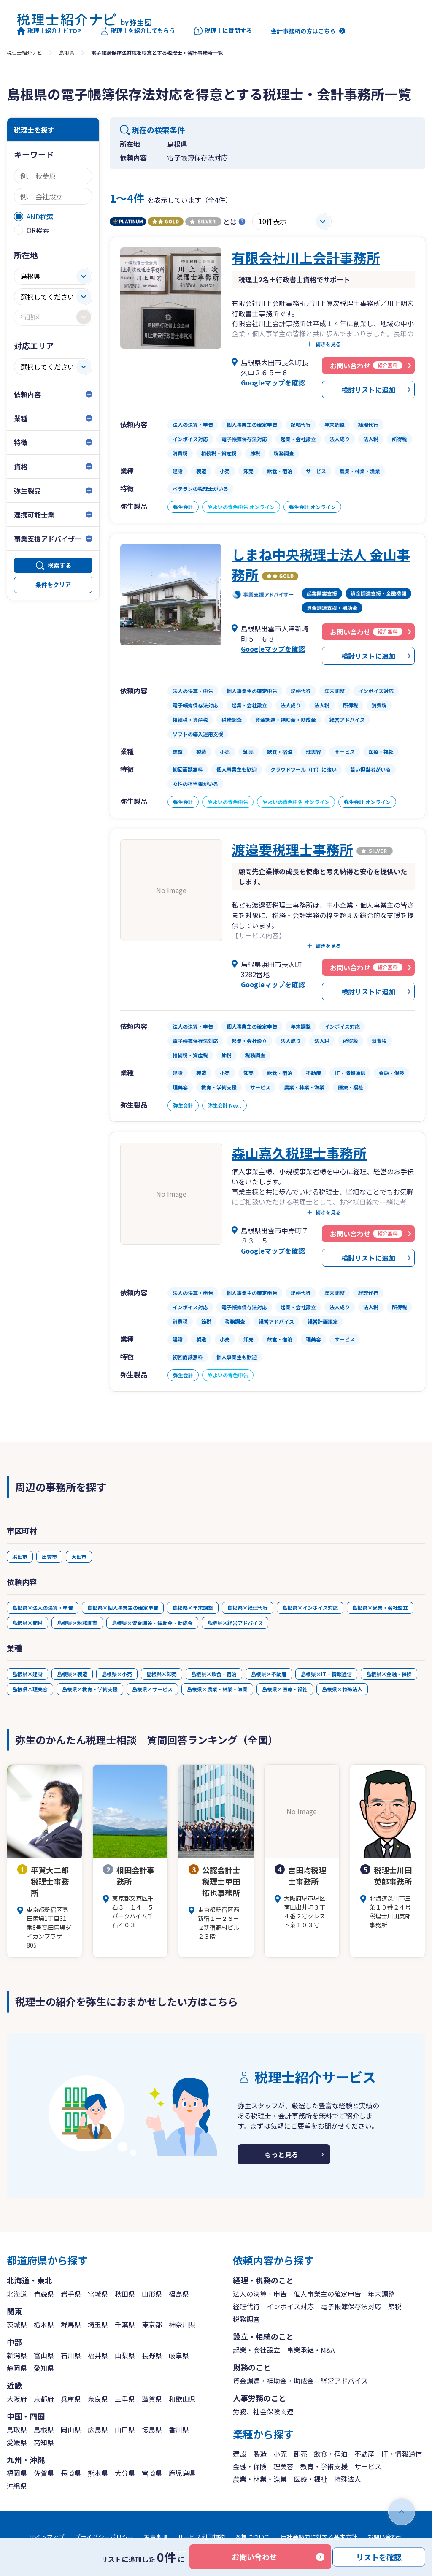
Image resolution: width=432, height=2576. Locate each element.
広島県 (98, 2429)
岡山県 (71, 2429)
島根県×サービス (152, 1689)
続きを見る (328, 344)
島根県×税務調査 (77, 1622)
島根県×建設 (27, 1673)
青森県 (44, 2294)
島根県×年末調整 (193, 1607)
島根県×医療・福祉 (285, 1689)
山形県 (152, 2294)
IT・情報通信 (401, 2454)
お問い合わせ (254, 2556)
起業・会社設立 (256, 2350)
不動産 (364, 2454)
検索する (59, 565)
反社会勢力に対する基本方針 (319, 2537)
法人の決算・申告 (260, 2294)
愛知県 (44, 2368)
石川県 (71, 2355)
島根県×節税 (27, 1622)
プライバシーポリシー (104, 2537)
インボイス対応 (290, 2306)
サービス (367, 2466)
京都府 (44, 2399)
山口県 (125, 2429)
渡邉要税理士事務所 (292, 849)
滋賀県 (152, 2399)
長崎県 (71, 2473)
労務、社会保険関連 (263, 2411)
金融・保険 (250, 2466)
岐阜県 (179, 2355)
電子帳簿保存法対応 (351, 2306)
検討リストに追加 (368, 390)
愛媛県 (17, 2442)
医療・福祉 (310, 2479)
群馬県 (71, 2324)
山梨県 (125, 2355)
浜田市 (19, 1556)
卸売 (300, 2454)
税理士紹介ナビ (24, 52)
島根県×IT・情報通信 (326, 1673)
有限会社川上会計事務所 (306, 257)
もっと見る (281, 2154)
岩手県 (71, 2294)
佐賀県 (44, 2473)
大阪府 (17, 2399)
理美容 (283, 2466)
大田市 (78, 1556)
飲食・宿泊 (331, 2454)
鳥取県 (17, 2429)
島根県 (66, 52)
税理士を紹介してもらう (137, 31)
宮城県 (98, 2294)
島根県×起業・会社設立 (380, 1607)
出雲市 (49, 1556)
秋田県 (125, 2294)
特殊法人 (347, 2479)
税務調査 (246, 2319)
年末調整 (381, 2294)
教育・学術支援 (324, 2466)
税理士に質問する (223, 31)
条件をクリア (53, 584)
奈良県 (98, 2399)
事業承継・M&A (311, 2350)
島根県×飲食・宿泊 (214, 1673)
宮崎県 (152, 2473)
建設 (239, 2454)
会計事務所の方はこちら (303, 31)
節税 (395, 2306)
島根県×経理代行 (247, 1607)
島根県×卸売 (161, 1673)
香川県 (179, 2429)
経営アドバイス (344, 2381)
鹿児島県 (182, 2473)
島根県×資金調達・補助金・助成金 (152, 1622)
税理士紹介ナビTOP (49, 31)
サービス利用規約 (201, 2537)
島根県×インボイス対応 (310, 1607)
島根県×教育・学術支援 (90, 1689)
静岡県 (17, 2368)
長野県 (152, 2355)
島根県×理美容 (30, 1689)
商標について (252, 2537)
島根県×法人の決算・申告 (42, 1607)
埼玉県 (98, 2324)
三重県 (125, 2399)
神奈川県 (182, 2324)
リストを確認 (379, 2556)
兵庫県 (71, 2399)
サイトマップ (47, 2537)
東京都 (152, 2324)
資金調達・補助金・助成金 (273, 2381)
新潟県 (17, 2355)
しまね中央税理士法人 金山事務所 (321, 564)
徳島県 (152, 2429)
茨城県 (17, 2324)
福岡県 (17, 2473)
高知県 (44, 2442)
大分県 (125, 2473)
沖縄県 (17, 2486)
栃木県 (44, 2324)
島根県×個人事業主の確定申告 (122, 1607)
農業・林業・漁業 (260, 2479)
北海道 (17, 2294)
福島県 (179, 2294)
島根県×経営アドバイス (235, 1622)
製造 (260, 2454)
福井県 (98, 2355)
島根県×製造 (72, 1673)
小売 (280, 2454)
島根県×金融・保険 (389, 1673)
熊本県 (98, 2473)
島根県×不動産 (268, 1673)
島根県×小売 (117, 1673)
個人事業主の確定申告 (327, 2294)
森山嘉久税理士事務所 (299, 1152)
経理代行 (246, 2306)
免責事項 (155, 2537)
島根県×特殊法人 (342, 1689)
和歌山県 (182, 2399)
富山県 (44, 2355)
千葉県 (125, 2324)
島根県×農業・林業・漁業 (217, 1689)
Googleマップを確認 (273, 382)
